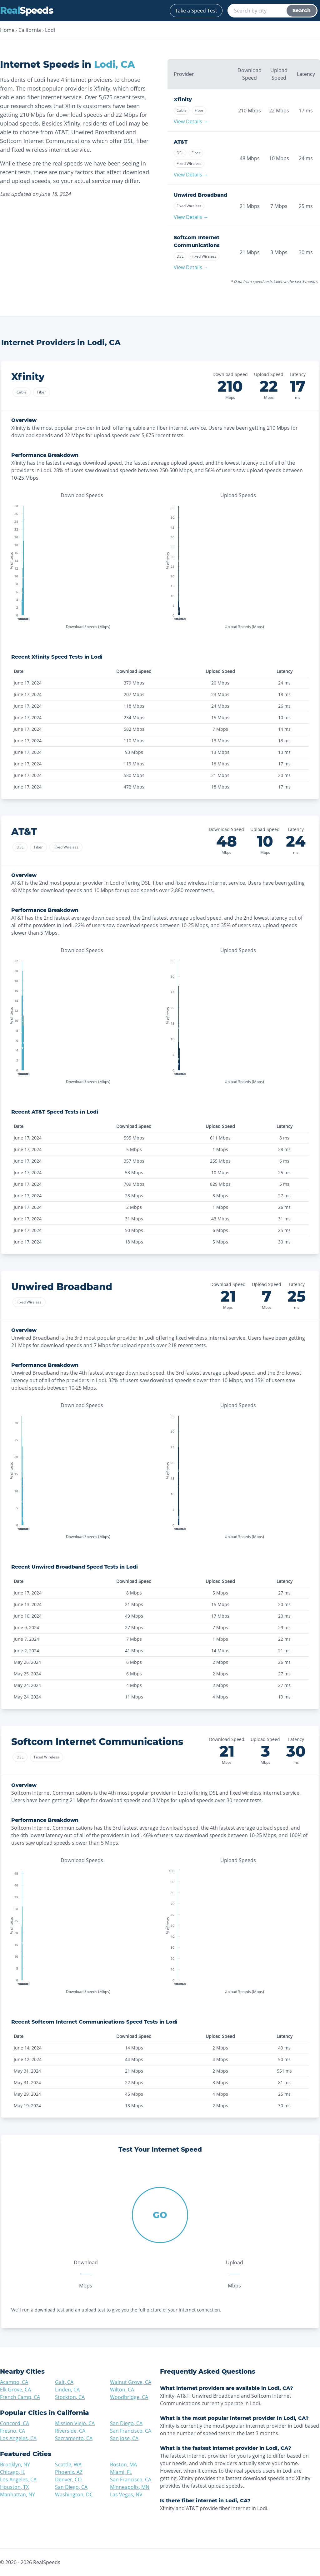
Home (7, 30)
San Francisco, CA (130, 2430)
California (29, 30)
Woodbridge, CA (129, 2397)
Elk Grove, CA (15, 2389)
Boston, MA (123, 2464)
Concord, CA (14, 2423)
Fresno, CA (12, 2430)
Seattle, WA (68, 2464)
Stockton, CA (70, 2397)
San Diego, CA (126, 2423)
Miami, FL (121, 2472)
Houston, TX (14, 2487)
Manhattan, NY (17, 2494)
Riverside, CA (70, 2430)
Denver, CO (68, 2479)
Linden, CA (67, 2389)
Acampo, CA (14, 2382)
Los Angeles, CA (18, 2438)
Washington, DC (74, 2494)
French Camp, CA (20, 2397)
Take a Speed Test (196, 10)
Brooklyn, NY (15, 2464)
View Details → (191, 121)
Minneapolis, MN (129, 2487)
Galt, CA (64, 2382)
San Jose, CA (124, 2438)
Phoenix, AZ (68, 2472)
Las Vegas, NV (126, 2494)
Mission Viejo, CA (75, 2423)
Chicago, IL (12, 2472)
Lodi (50, 30)
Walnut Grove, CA (130, 2382)
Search (301, 10)
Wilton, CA (122, 2389)
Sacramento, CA (73, 2438)
